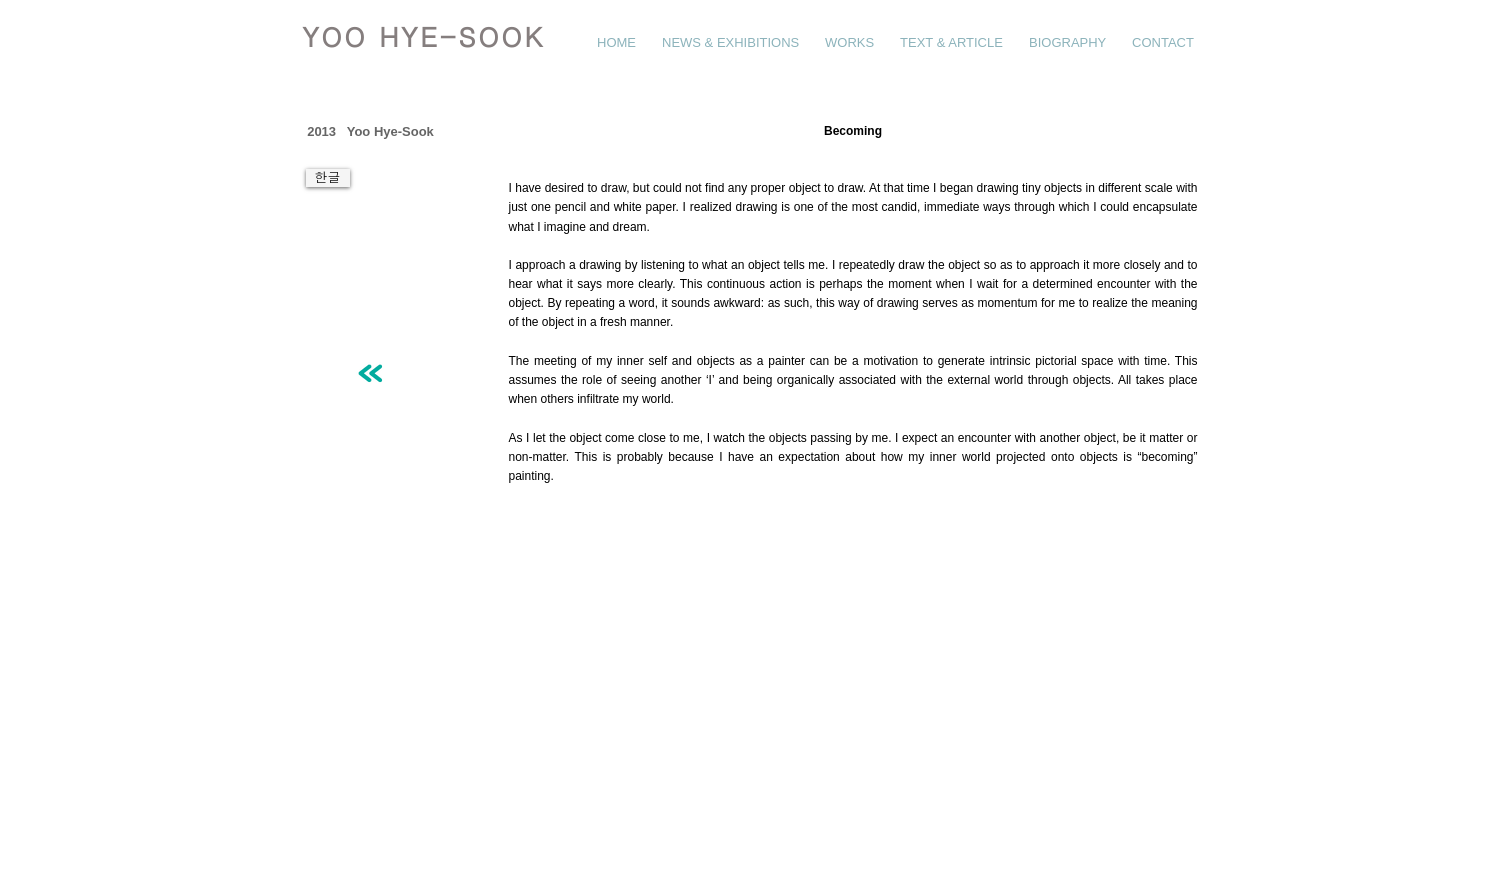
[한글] (328, 178)
